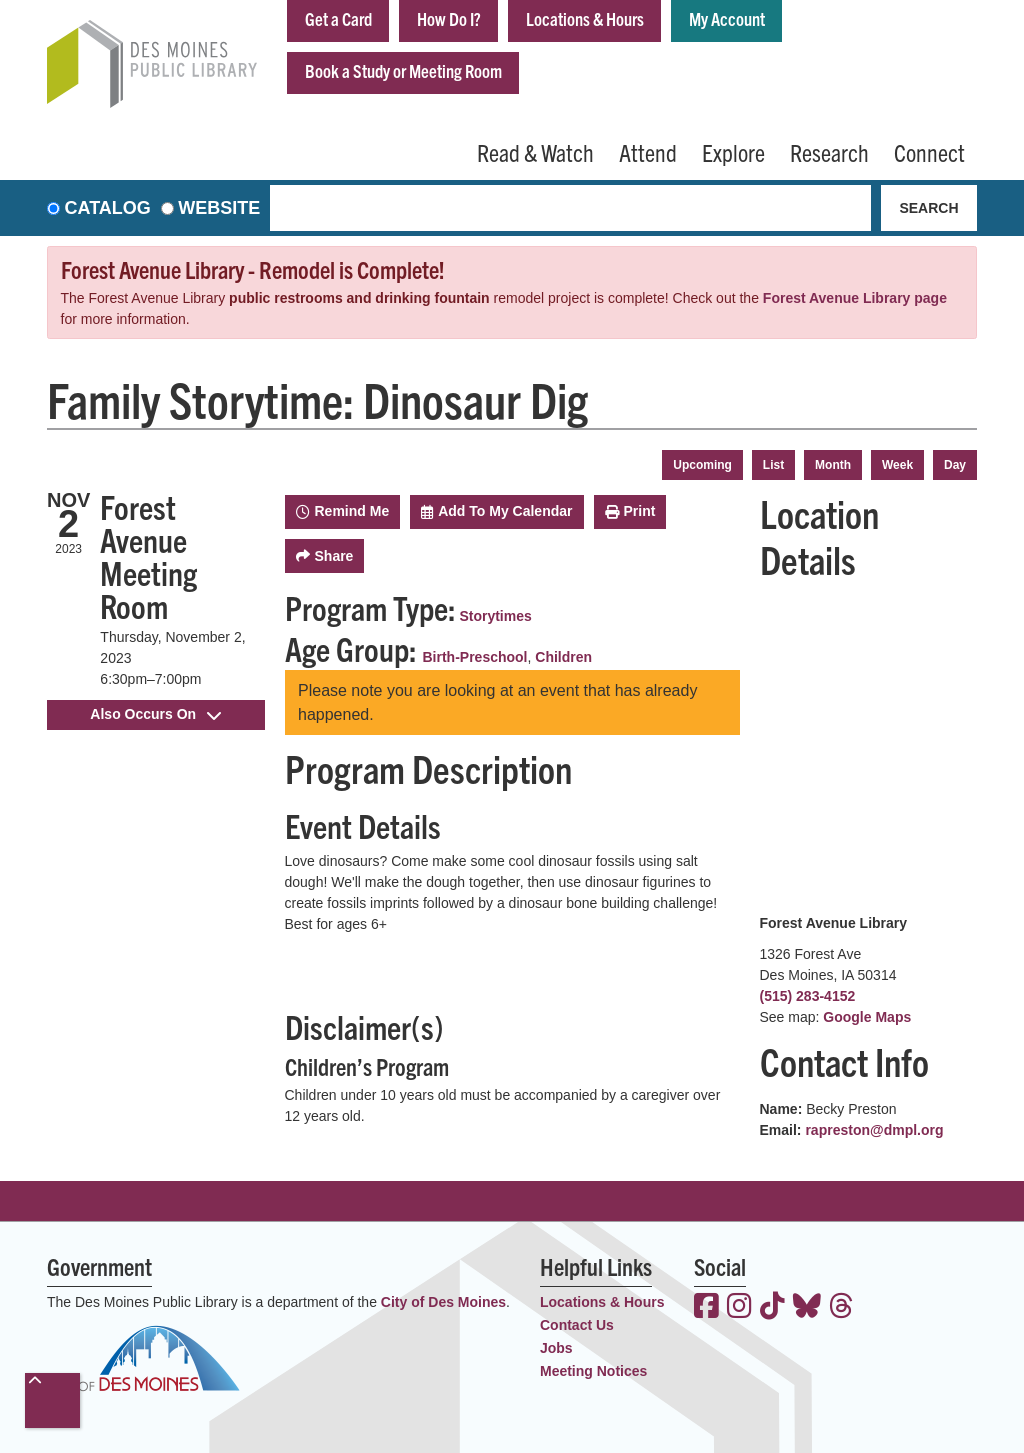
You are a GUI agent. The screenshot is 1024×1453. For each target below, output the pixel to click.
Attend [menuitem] (648, 152)
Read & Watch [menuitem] (535, 152)
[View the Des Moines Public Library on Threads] (841, 1308)
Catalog (108, 208)
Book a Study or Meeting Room (403, 70)
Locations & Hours (585, 18)
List (773, 465)
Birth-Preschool (475, 657)
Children (563, 657)
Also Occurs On (155, 714)
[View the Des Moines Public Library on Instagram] (739, 1308)
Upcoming (702, 465)
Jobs (556, 1348)
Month (833, 465)
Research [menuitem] (829, 152)
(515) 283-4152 (808, 996)
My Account (727, 18)
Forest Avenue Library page (855, 298)
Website (219, 208)
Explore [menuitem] (733, 152)
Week (897, 465)
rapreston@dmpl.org (874, 1130)
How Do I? (449, 18)
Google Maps (867, 1017)
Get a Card (338, 18)
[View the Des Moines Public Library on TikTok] (772, 1308)
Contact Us (577, 1325)
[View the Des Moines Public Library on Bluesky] (807, 1308)
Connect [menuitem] (929, 152)
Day (955, 465)
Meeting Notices (593, 1371)
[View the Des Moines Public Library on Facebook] (706, 1308)
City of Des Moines (443, 1302)
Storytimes (495, 616)
